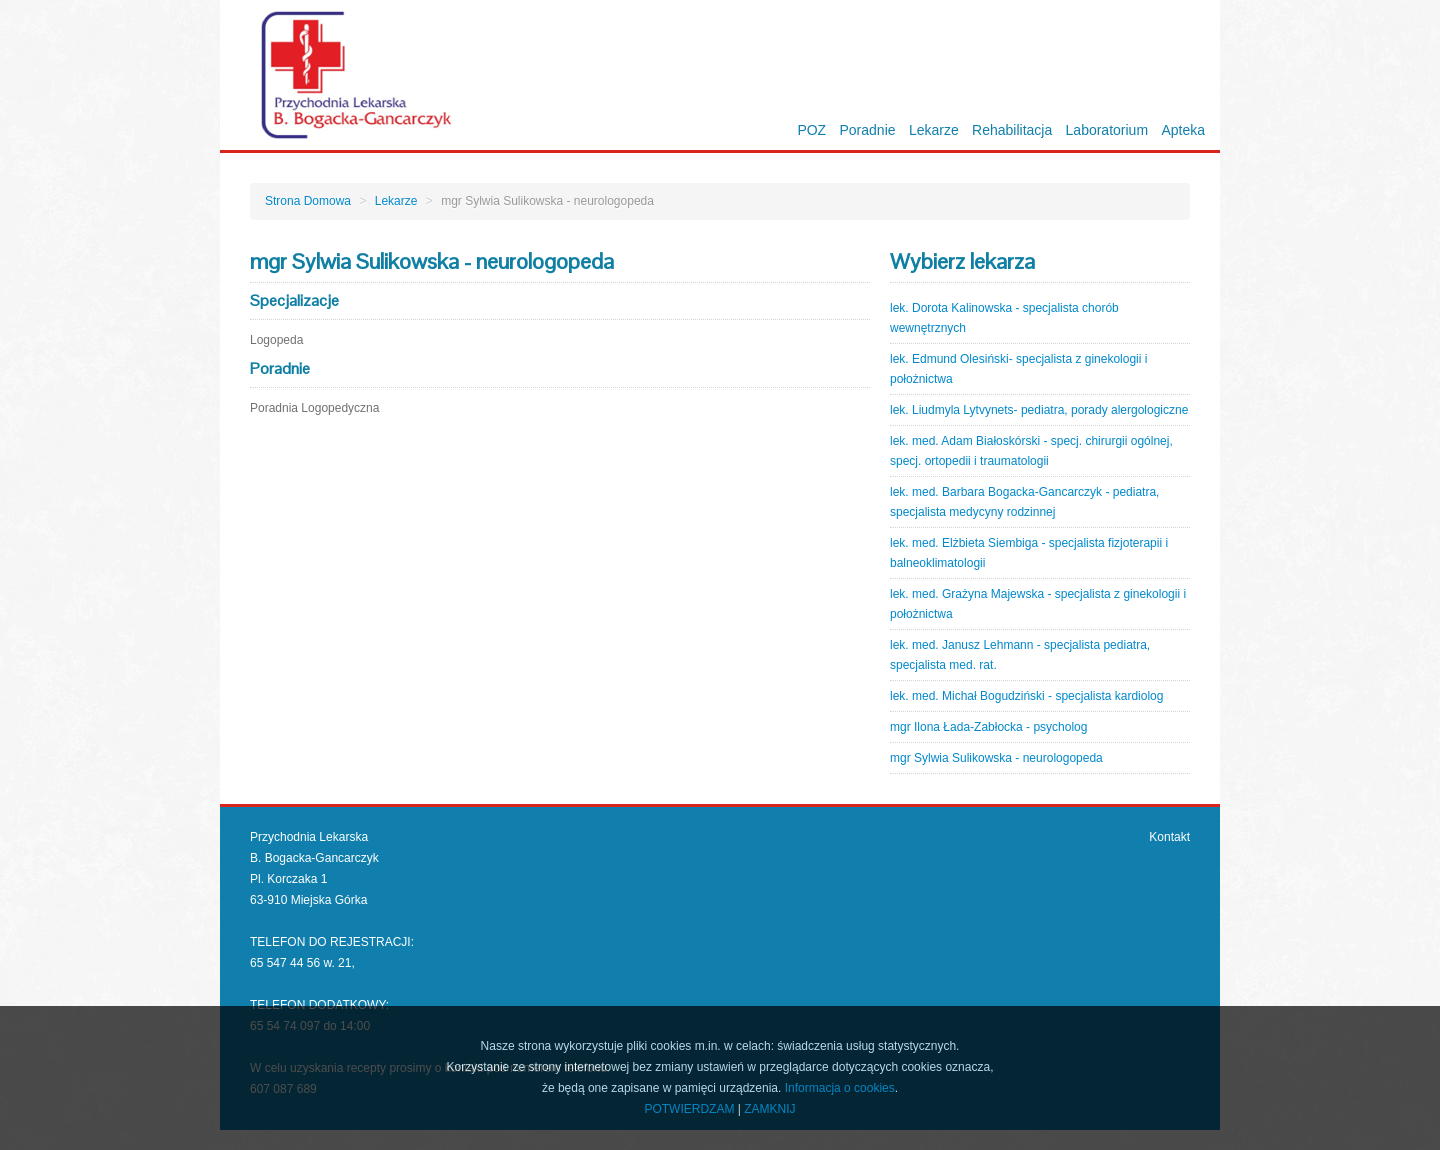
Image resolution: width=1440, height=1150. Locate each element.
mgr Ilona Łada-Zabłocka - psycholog (988, 727)
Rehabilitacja (1012, 130)
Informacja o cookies (840, 1088)
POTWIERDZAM (689, 1109)
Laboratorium (1107, 130)
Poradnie (868, 130)
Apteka (1183, 130)
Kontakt (1169, 837)
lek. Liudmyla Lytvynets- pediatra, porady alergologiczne (1039, 410)
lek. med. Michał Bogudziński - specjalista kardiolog (1026, 696)
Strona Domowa (308, 201)
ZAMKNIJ (769, 1109)
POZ (811, 130)
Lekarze (934, 130)
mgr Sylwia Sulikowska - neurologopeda (996, 758)
